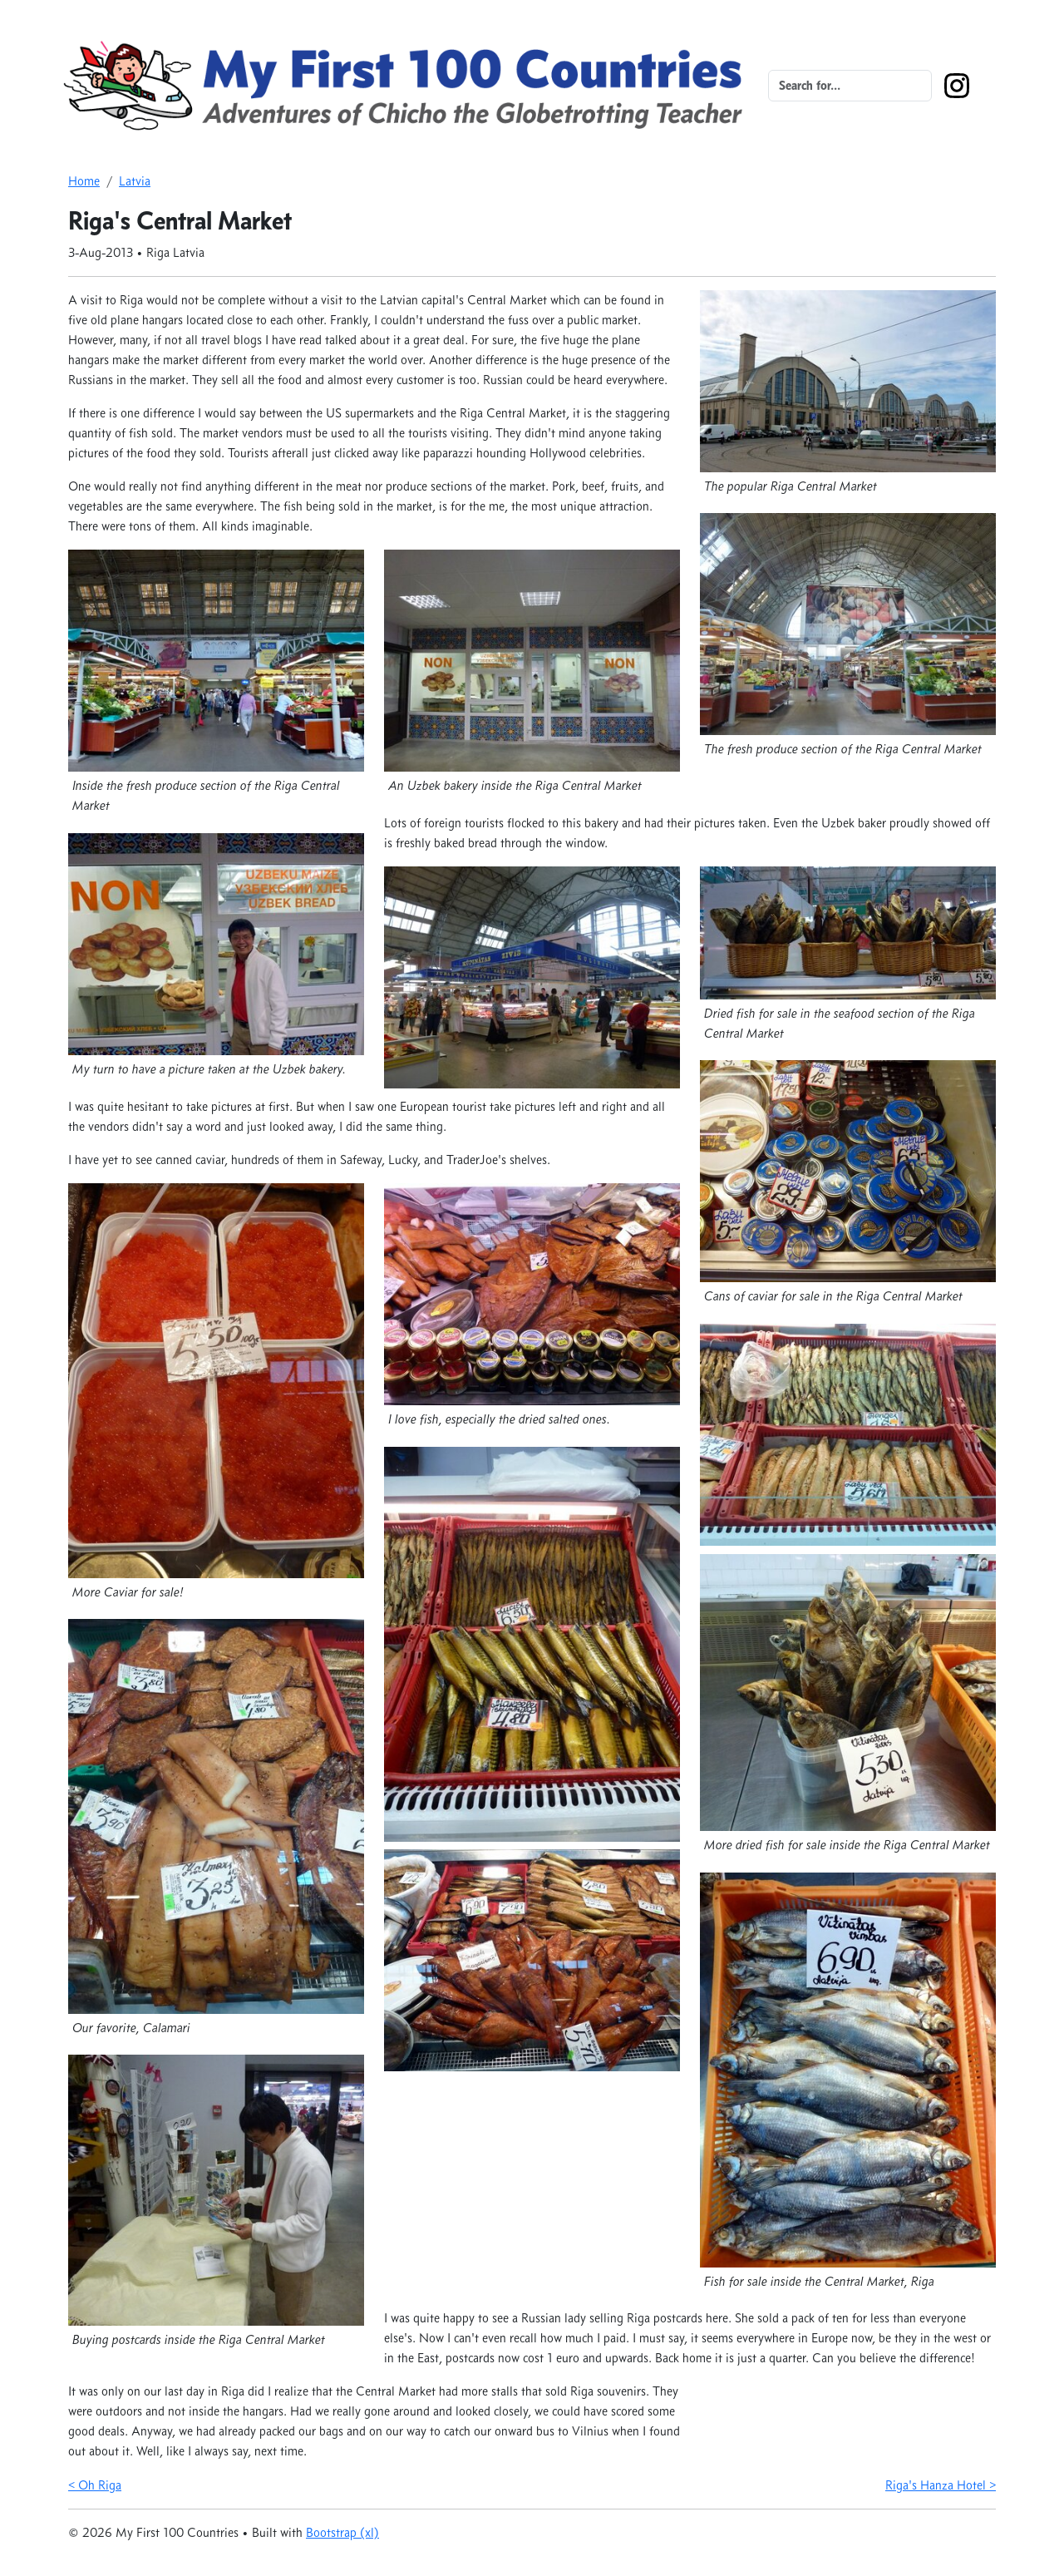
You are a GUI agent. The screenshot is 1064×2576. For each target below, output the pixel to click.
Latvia (134, 181)
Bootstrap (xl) (342, 2532)
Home (84, 181)
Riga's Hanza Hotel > (940, 2485)
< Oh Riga (94, 2485)
